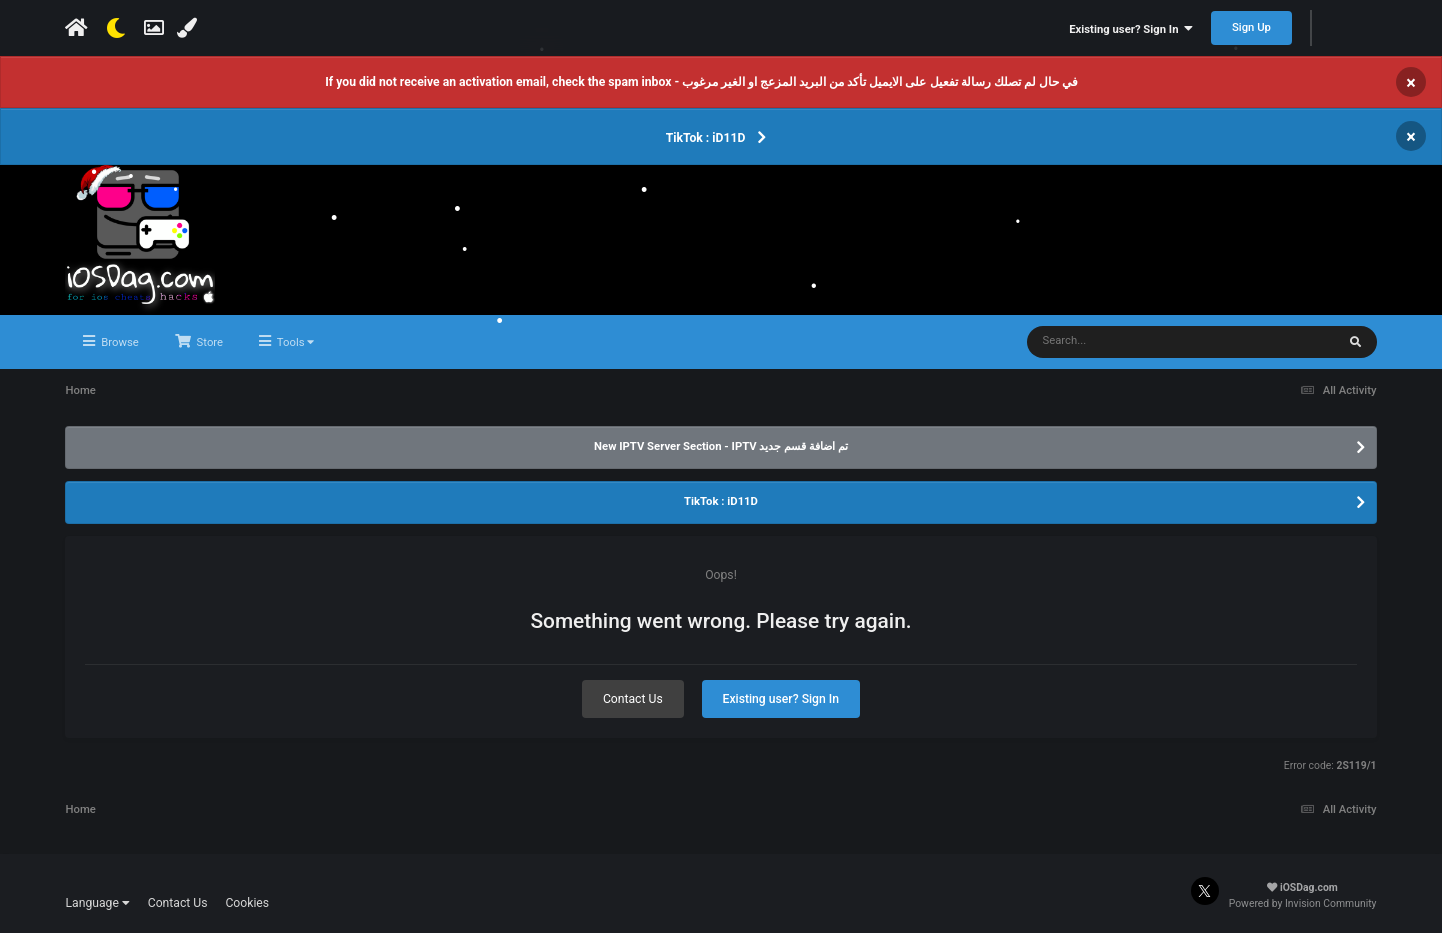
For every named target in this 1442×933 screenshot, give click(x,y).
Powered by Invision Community (1303, 903)
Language (97, 903)
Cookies (247, 903)
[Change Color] (189, 28)
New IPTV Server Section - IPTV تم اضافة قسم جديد (721, 446)
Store (208, 342)
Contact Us (633, 699)
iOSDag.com (1302, 887)
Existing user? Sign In (1131, 29)
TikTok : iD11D (706, 138)
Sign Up (1251, 27)
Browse (118, 342)
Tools (294, 342)
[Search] (1147, 342)
